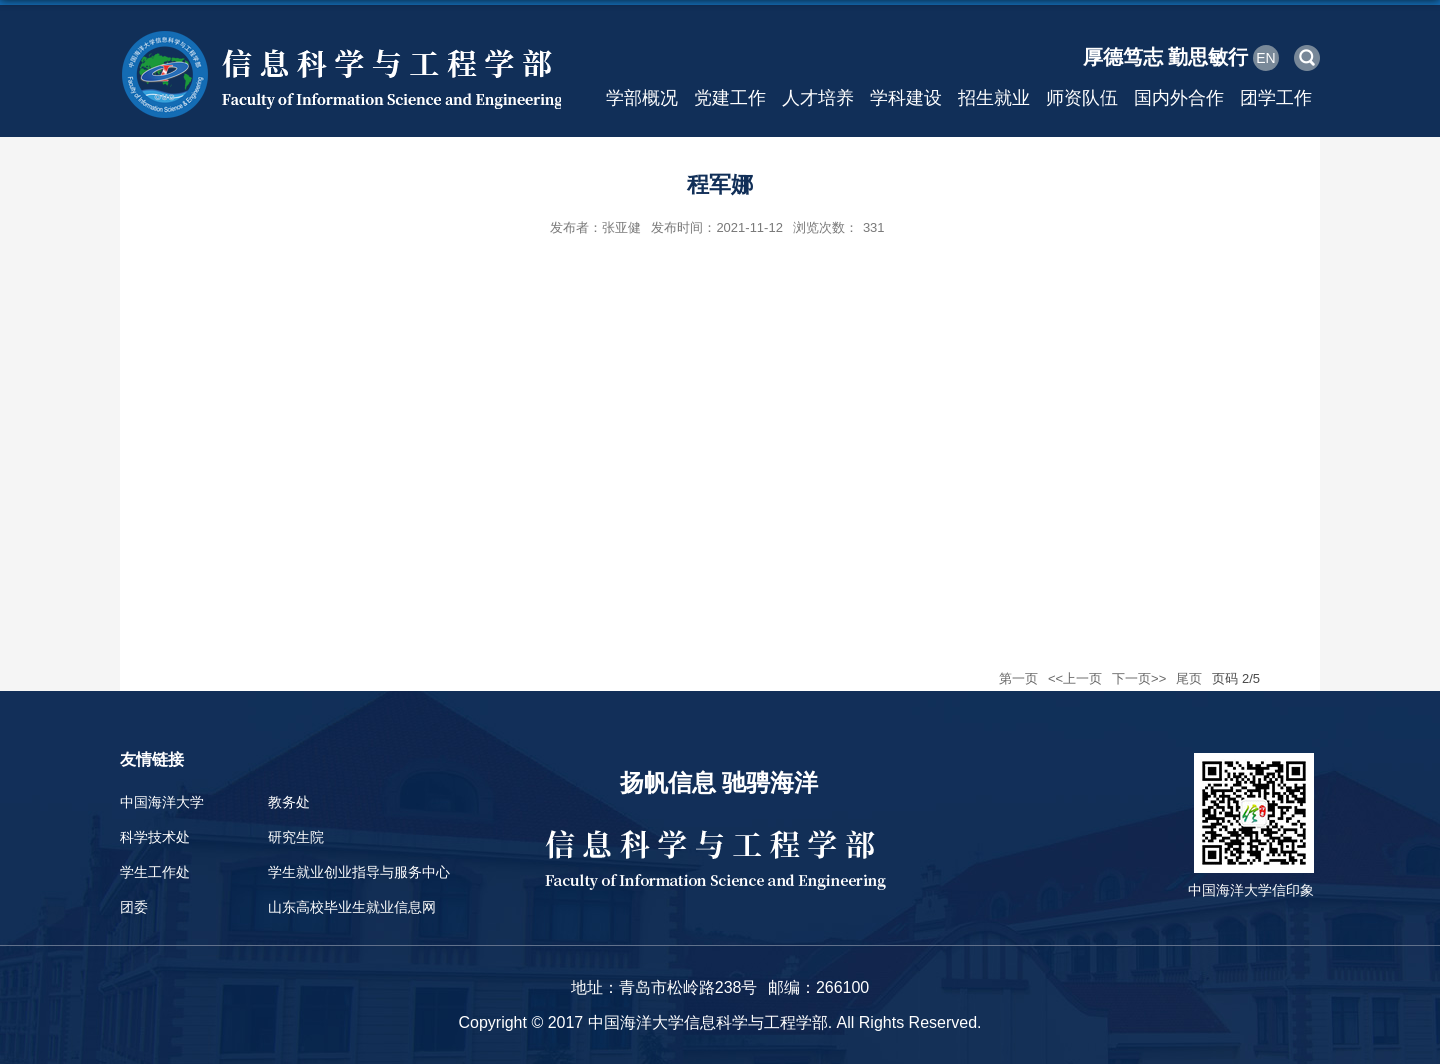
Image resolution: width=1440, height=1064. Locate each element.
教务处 (289, 802)
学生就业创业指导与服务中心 (359, 872)
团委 (134, 907)
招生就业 (994, 98)
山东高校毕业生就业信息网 (352, 907)
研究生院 (296, 837)
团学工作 (1276, 98)
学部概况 (642, 98)
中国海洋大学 (162, 802)
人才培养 (818, 98)
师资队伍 (1082, 98)
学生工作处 (155, 872)
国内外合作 (1179, 98)
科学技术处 (155, 837)
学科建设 (906, 98)
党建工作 (730, 98)
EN (1265, 58)
